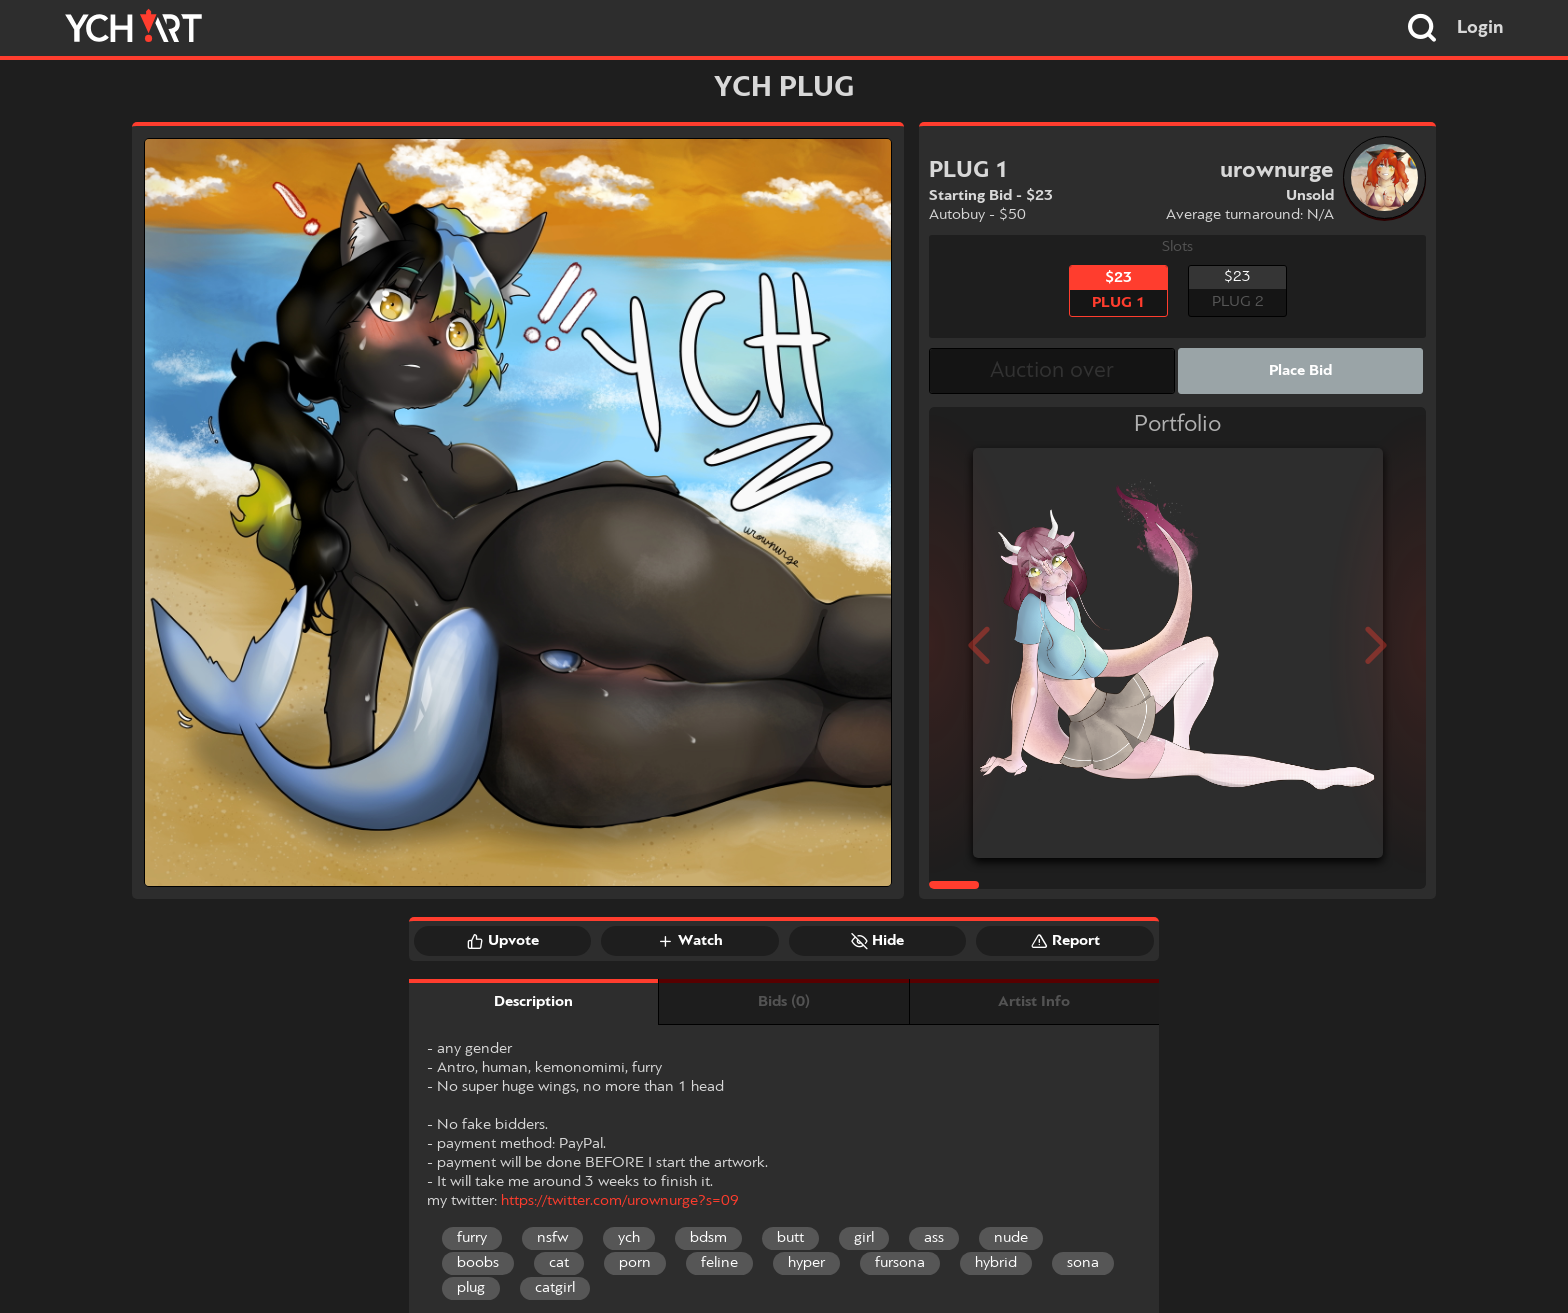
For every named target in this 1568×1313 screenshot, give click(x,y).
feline (719, 1263)
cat (559, 1263)
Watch (690, 941)
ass (934, 1238)
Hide (877, 941)
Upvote (503, 941)
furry (472, 1238)
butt (790, 1238)
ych (629, 1238)
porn (635, 1263)
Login (1480, 28)
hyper (806, 1263)
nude (1011, 1238)
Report (1065, 941)
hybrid (996, 1263)
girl (864, 1238)
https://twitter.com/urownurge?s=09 (620, 1201)
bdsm (708, 1238)
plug (471, 1288)
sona (1083, 1263)
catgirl (555, 1288)
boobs (478, 1263)
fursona (900, 1263)
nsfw (552, 1238)
